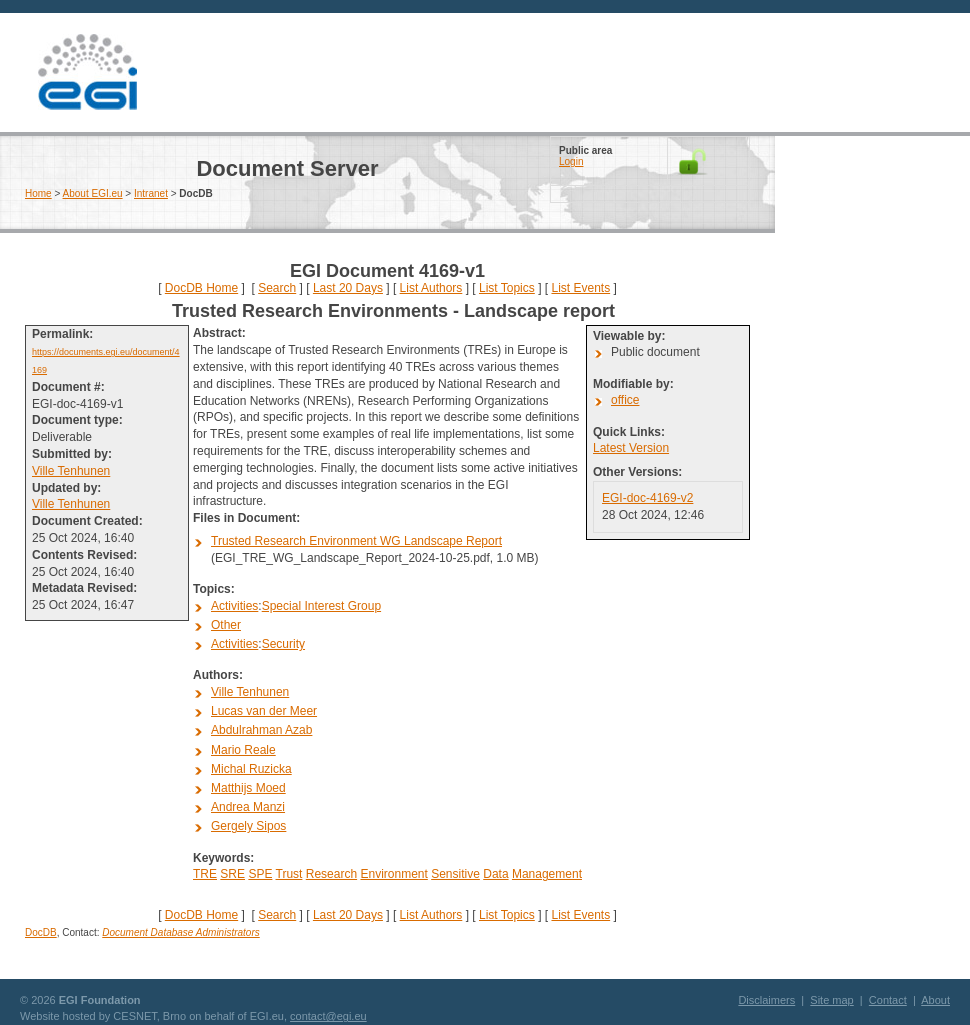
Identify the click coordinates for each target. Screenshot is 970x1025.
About (935, 1000)
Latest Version (631, 448)
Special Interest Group (321, 606)
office (625, 400)
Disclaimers (766, 1000)
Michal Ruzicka (251, 769)
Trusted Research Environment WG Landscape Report (356, 541)
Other (226, 625)
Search (277, 288)
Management (547, 874)
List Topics (507, 288)
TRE (205, 874)
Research (331, 874)
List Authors (431, 288)
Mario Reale (243, 750)
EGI (87, 72)
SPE (260, 874)
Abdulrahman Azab (261, 730)
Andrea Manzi (248, 807)
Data (495, 874)
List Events (580, 288)
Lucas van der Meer (264, 711)
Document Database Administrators (180, 932)
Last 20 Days (348, 288)
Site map (831, 1000)
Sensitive (455, 874)
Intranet (151, 193)
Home (38, 193)
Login (571, 161)
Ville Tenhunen (71, 471)
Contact (888, 1000)
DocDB (41, 932)
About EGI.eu (93, 193)
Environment (393, 874)
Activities (234, 606)
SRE (232, 874)
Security (283, 644)
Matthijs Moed (248, 788)
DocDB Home (201, 288)
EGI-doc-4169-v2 (647, 498)
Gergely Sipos (248, 826)
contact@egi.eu (328, 1016)
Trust (289, 874)
